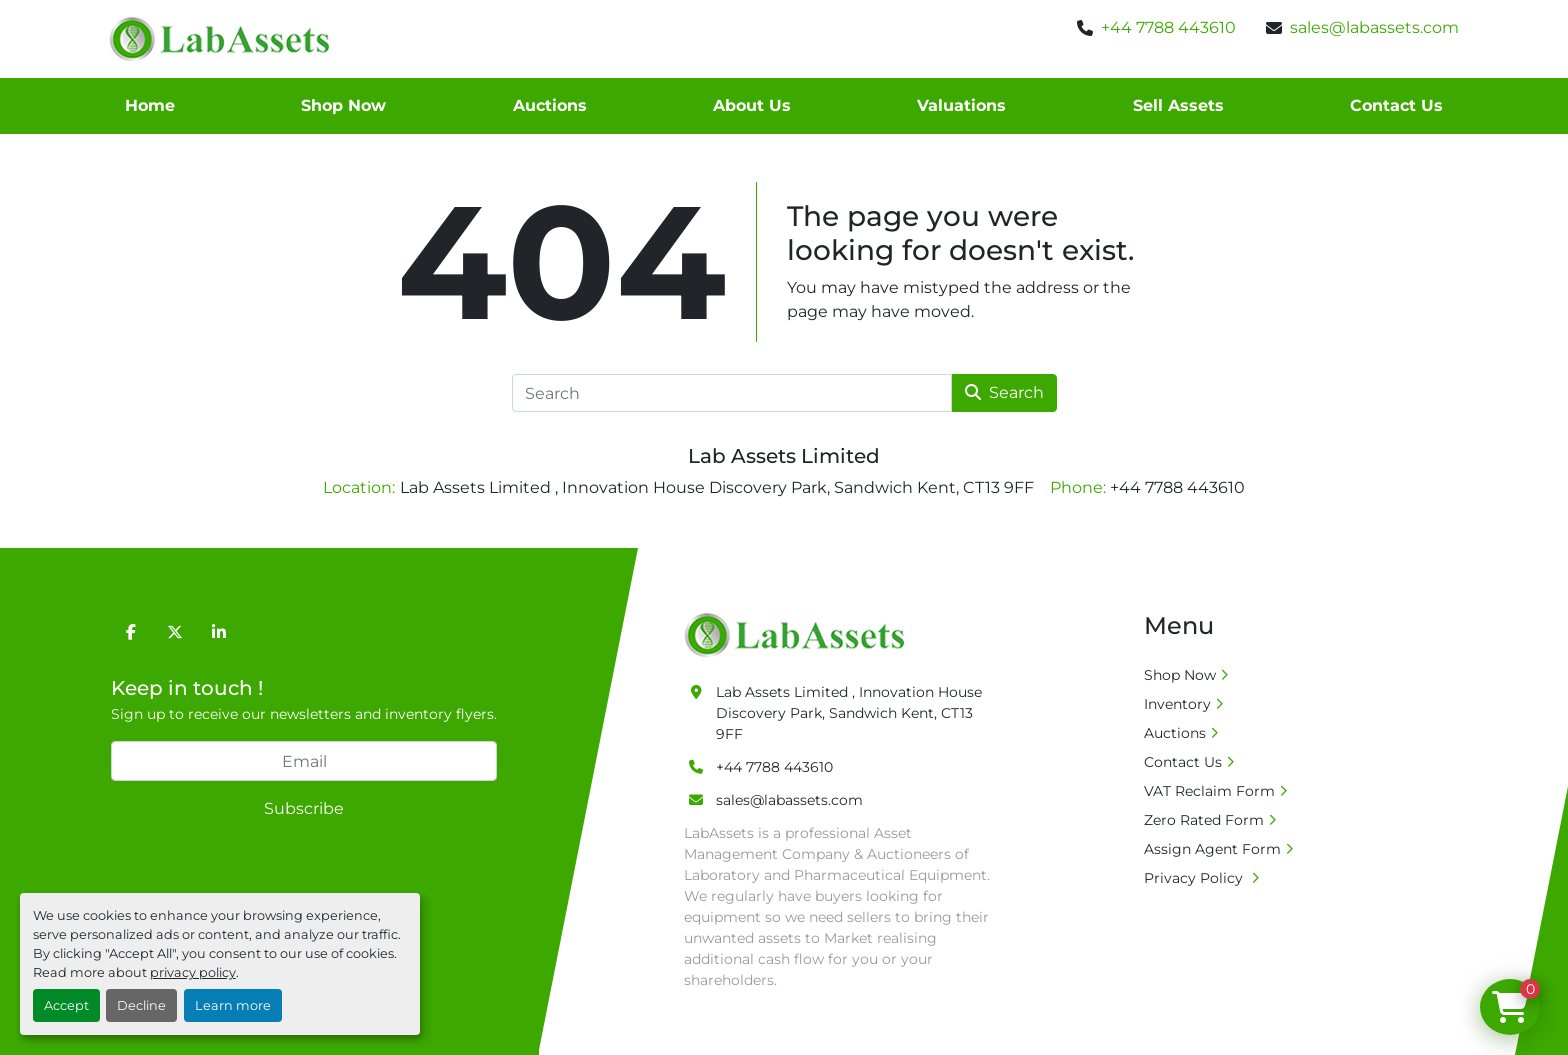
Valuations (961, 105)
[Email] (304, 761)
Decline (141, 1005)
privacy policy (193, 972)
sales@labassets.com (1374, 27)
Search (1004, 392)
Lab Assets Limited (784, 456)
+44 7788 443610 (1168, 27)
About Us (752, 105)
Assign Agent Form (1212, 849)
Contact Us (1396, 105)
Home (150, 105)
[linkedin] (219, 632)
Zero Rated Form (1204, 820)
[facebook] (131, 632)
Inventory (1177, 704)
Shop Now (343, 105)
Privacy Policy (1195, 878)
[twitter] (175, 632)
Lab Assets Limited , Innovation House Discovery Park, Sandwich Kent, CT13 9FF (849, 713)
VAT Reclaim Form (1209, 791)
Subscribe (304, 808)
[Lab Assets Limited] (799, 634)
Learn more (233, 1005)
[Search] (732, 393)
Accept (66, 1005)
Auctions (550, 105)
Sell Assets (1178, 105)
